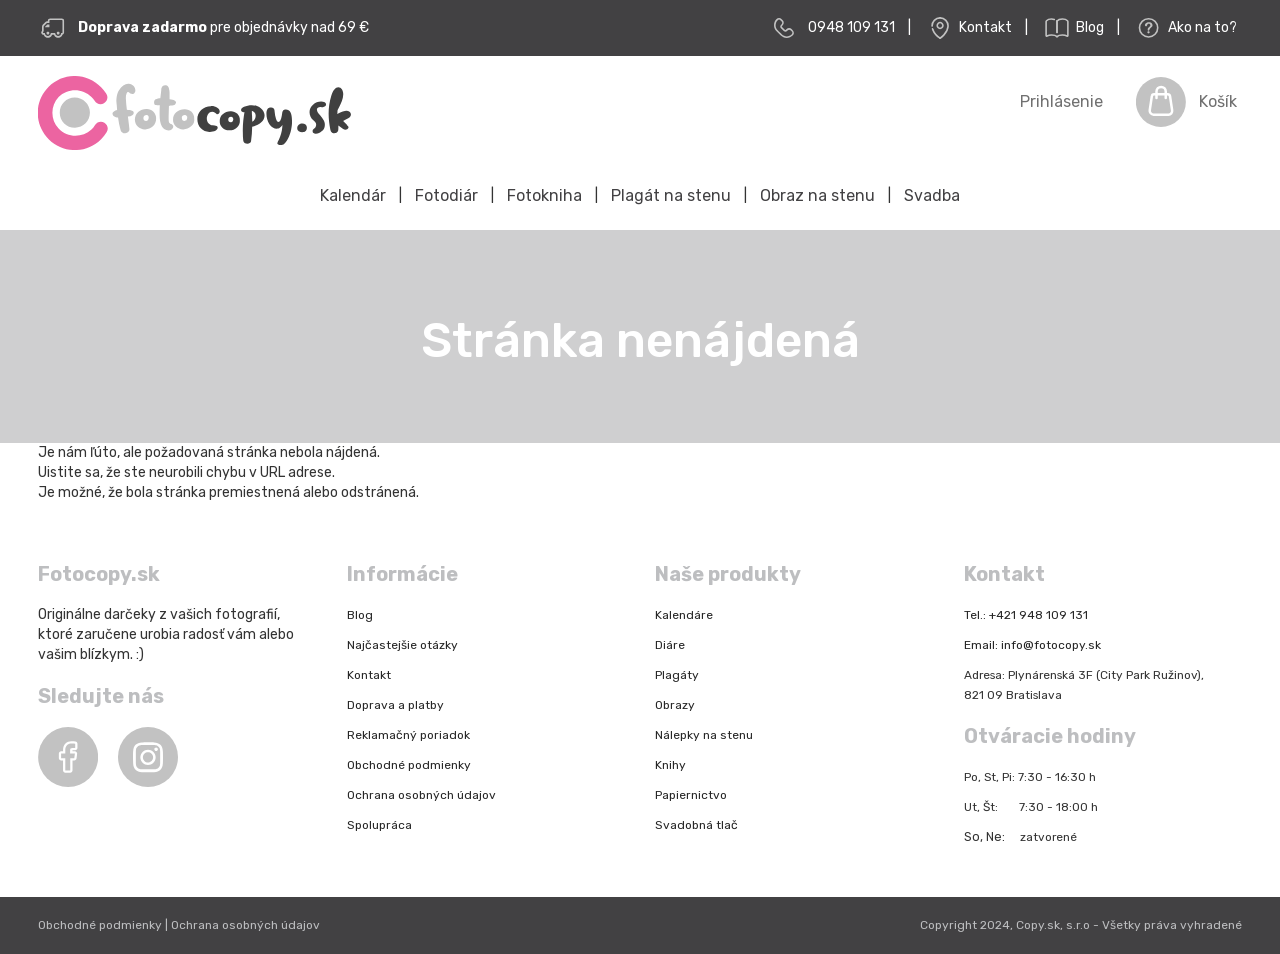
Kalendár (353, 195)
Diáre (670, 645)
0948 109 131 (851, 27)
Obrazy (675, 705)
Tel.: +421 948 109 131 (1026, 615)
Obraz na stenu (817, 195)
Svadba (932, 195)
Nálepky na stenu (704, 735)
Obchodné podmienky (409, 765)
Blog (1072, 28)
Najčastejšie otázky (402, 645)
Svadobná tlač (696, 825)
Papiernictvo (691, 795)
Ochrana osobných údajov (421, 795)
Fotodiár (446, 195)
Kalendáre (684, 615)
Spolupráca (379, 825)
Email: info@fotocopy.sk (1032, 645)
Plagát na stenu (671, 195)
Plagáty (677, 675)
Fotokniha (544, 195)
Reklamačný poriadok (408, 735)
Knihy (670, 765)
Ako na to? (1185, 28)
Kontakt (968, 28)
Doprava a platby (395, 705)
